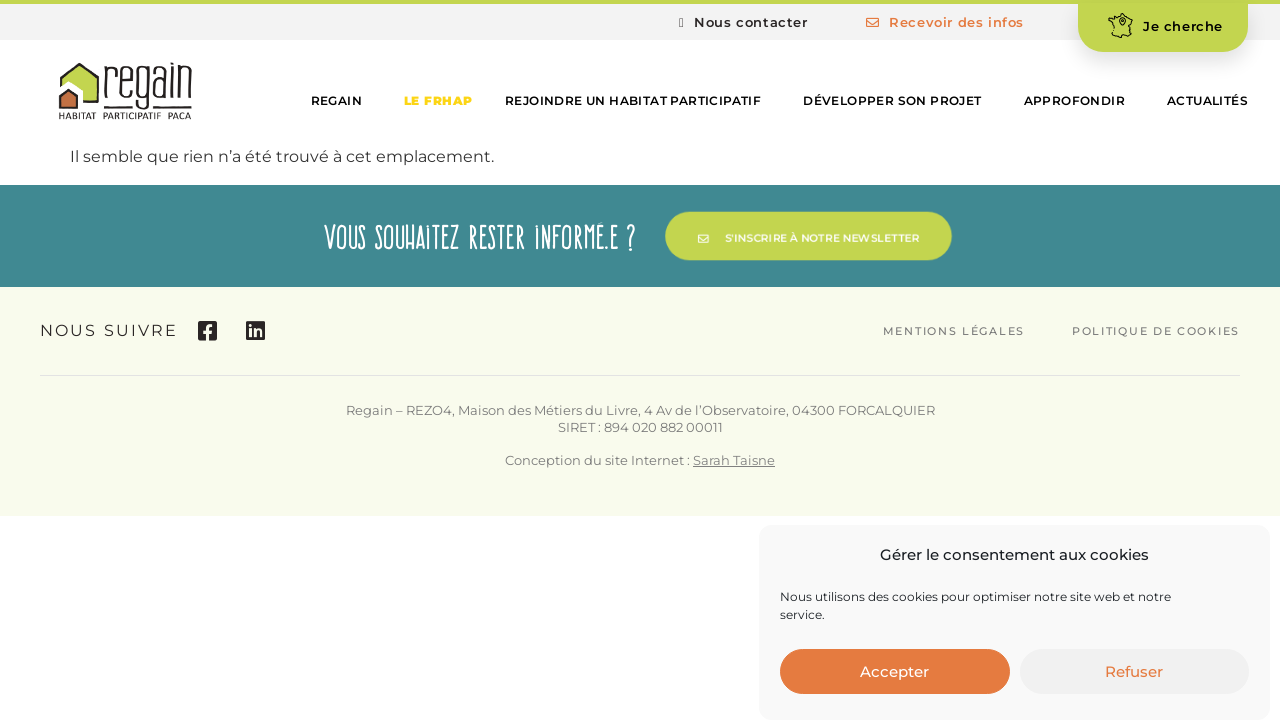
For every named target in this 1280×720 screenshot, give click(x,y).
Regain (341, 101)
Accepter (894, 672)
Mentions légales (954, 331)
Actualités (1207, 101)
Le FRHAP (438, 101)
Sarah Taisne (734, 460)
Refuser (1134, 672)
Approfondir (1079, 101)
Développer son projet (897, 101)
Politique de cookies (1156, 331)
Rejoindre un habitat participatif (638, 101)
